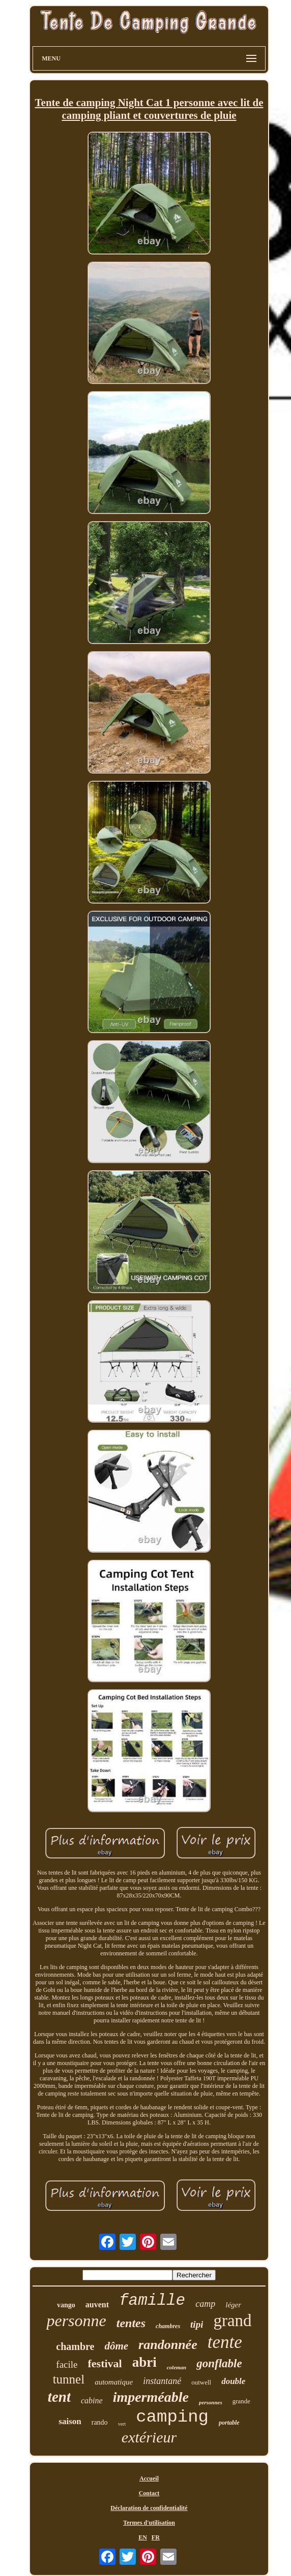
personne (76, 2320)
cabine (92, 2400)
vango (66, 2305)
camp (205, 2304)
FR (156, 2537)
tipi (196, 2324)
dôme (116, 2346)
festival (105, 2363)
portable (229, 2422)
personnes (210, 2402)
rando (100, 2422)
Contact (149, 2493)
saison (70, 2421)
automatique (114, 2382)
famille (152, 2300)
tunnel (69, 2379)
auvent (97, 2304)
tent (59, 2397)
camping (172, 2417)
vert (122, 2424)
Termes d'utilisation (149, 2522)
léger (233, 2305)
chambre (75, 2346)
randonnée (167, 2344)
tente (225, 2342)
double (233, 2381)
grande (241, 2401)
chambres (168, 2326)
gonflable (219, 2363)
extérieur (149, 2437)
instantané (162, 2381)
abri (144, 2362)
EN (142, 2537)
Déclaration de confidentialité (148, 2507)
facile (66, 2364)
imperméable (151, 2397)
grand (232, 2320)
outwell (201, 2382)
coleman (177, 2367)
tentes (131, 2323)
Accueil (149, 2478)
